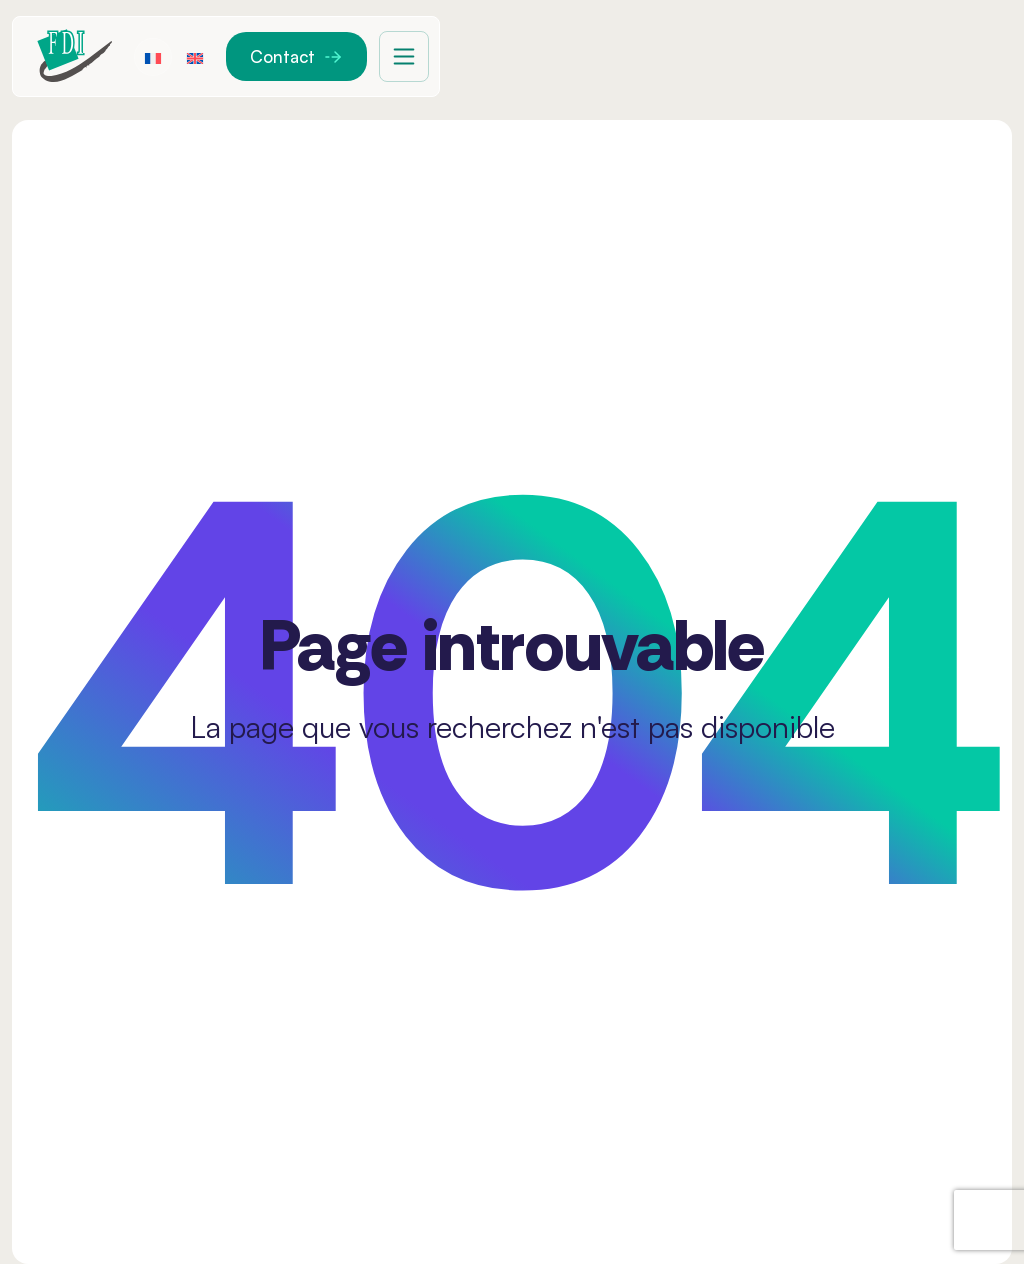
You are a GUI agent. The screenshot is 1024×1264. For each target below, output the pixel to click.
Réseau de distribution (851, 56)
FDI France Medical (395, 56)
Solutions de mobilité (620, 56)
